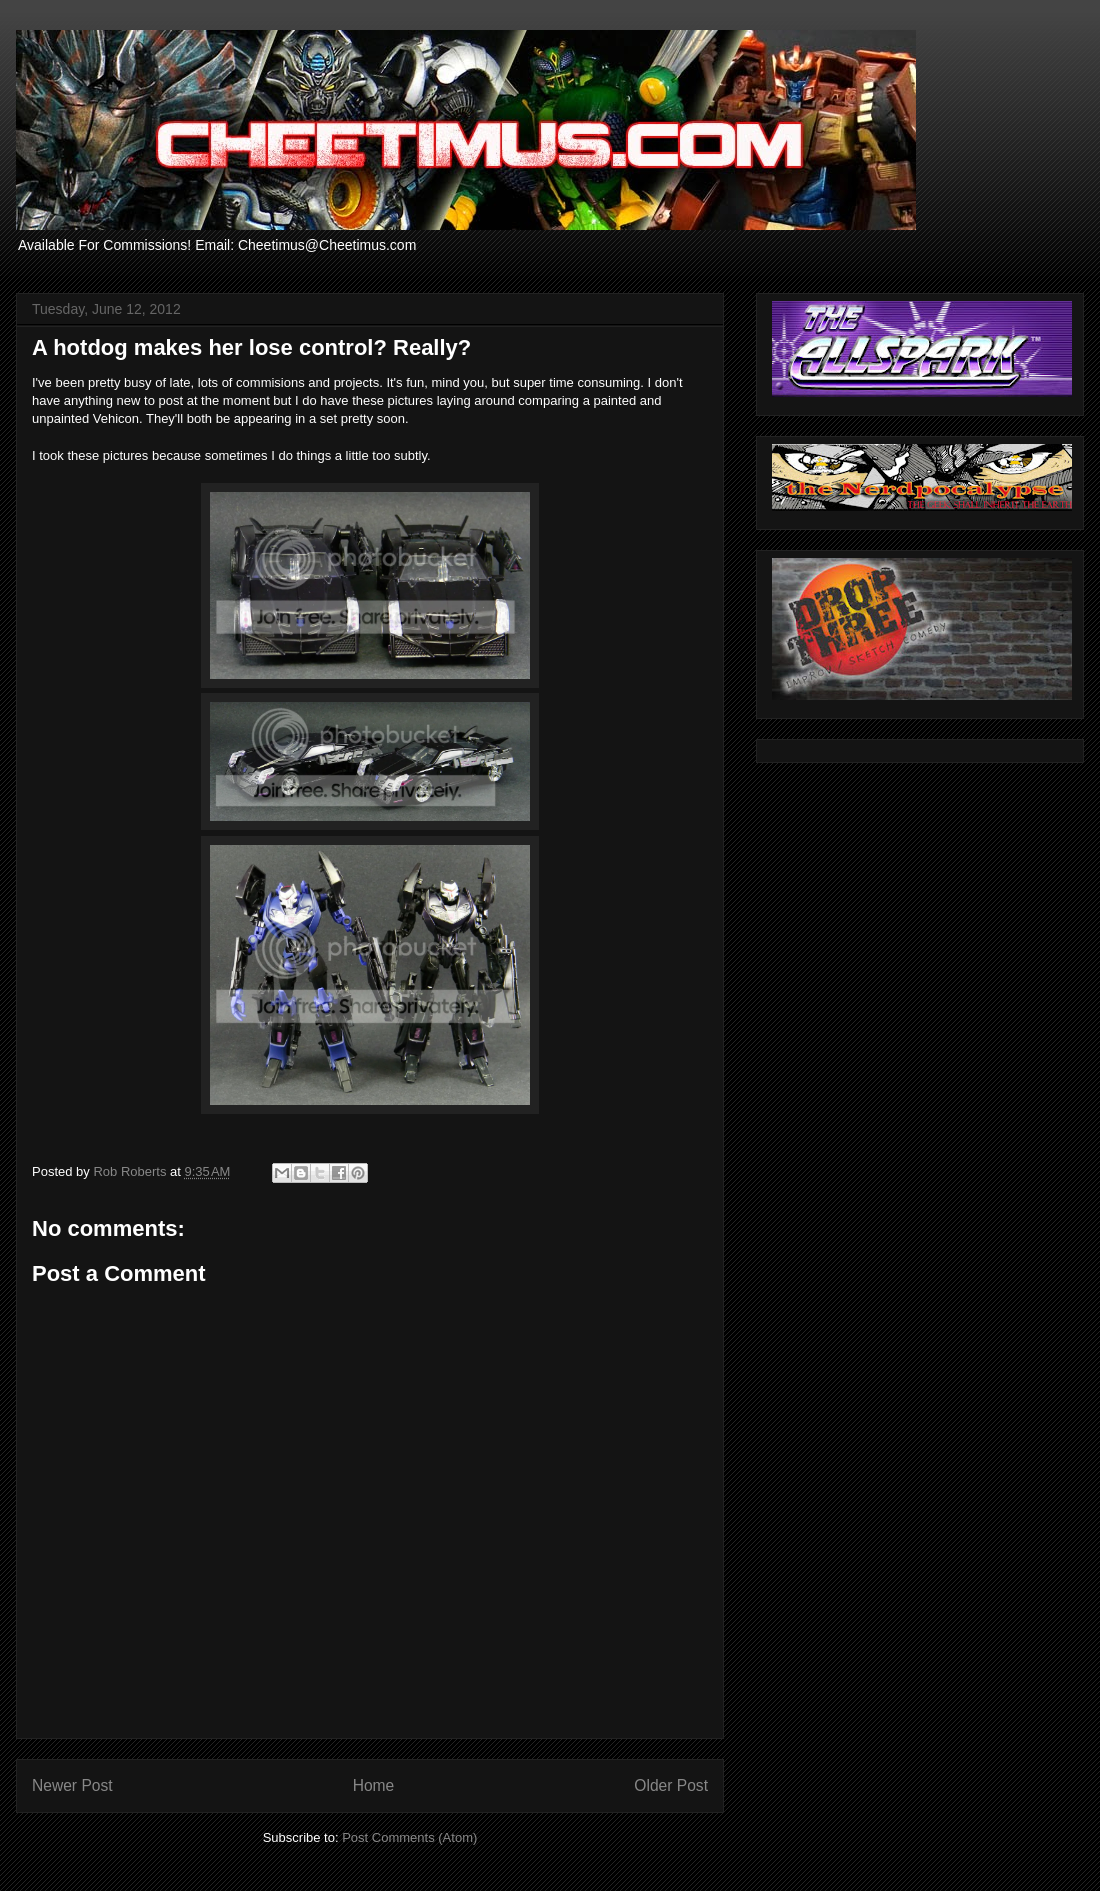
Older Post (671, 1785)
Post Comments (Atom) (409, 1837)
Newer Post (72, 1785)
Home (374, 1785)
